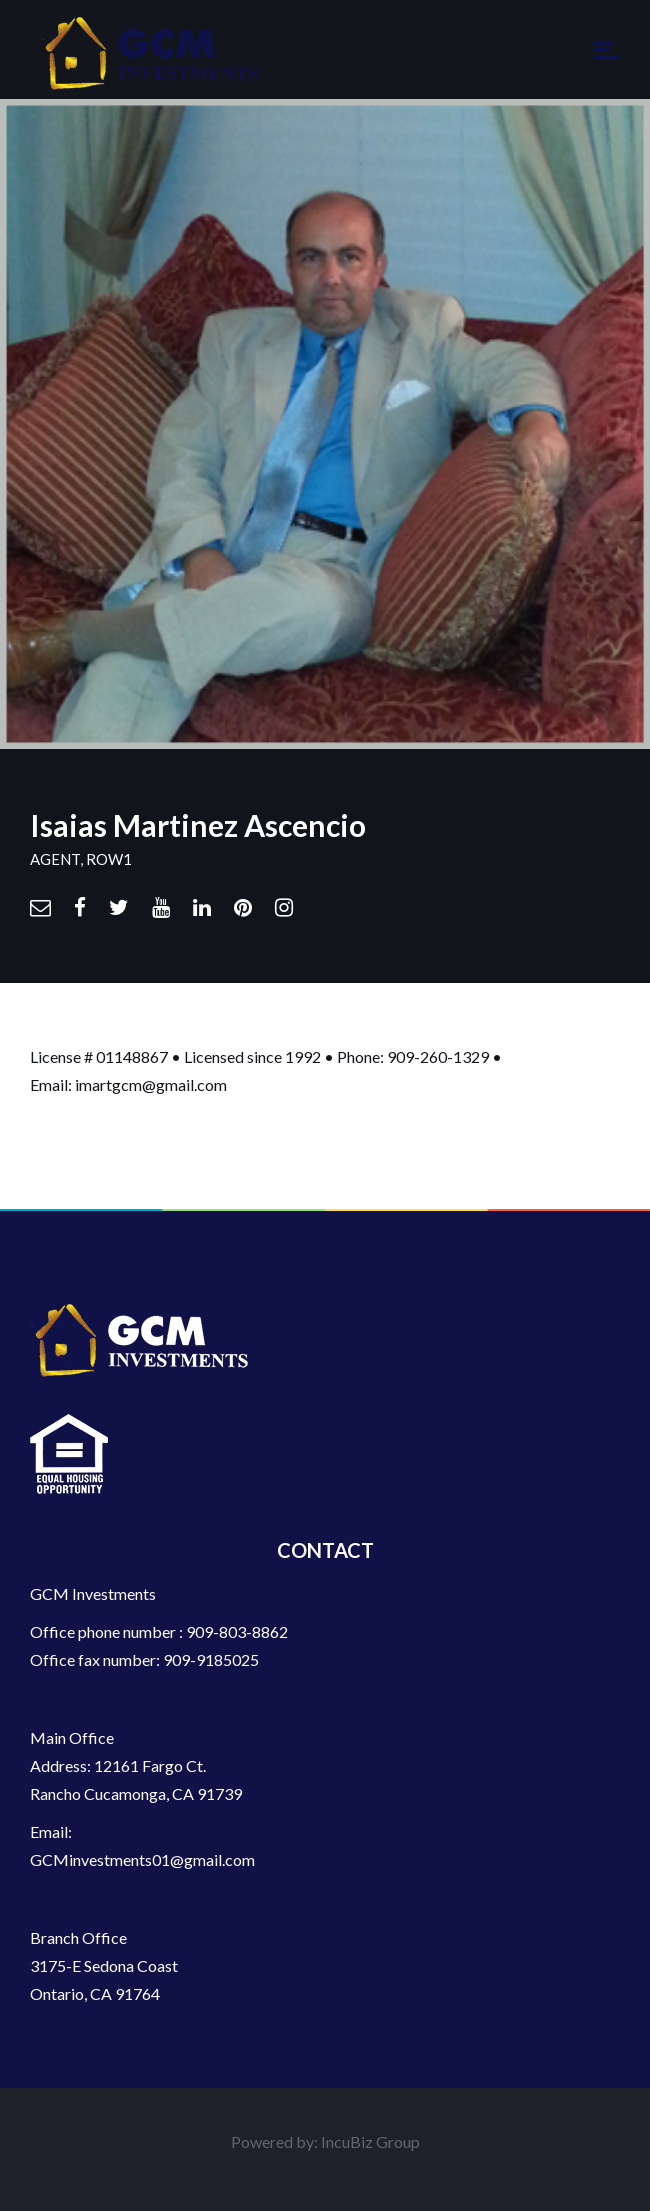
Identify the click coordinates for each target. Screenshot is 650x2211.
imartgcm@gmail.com (151, 1084)
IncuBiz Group (370, 2141)
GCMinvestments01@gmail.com (142, 1859)
